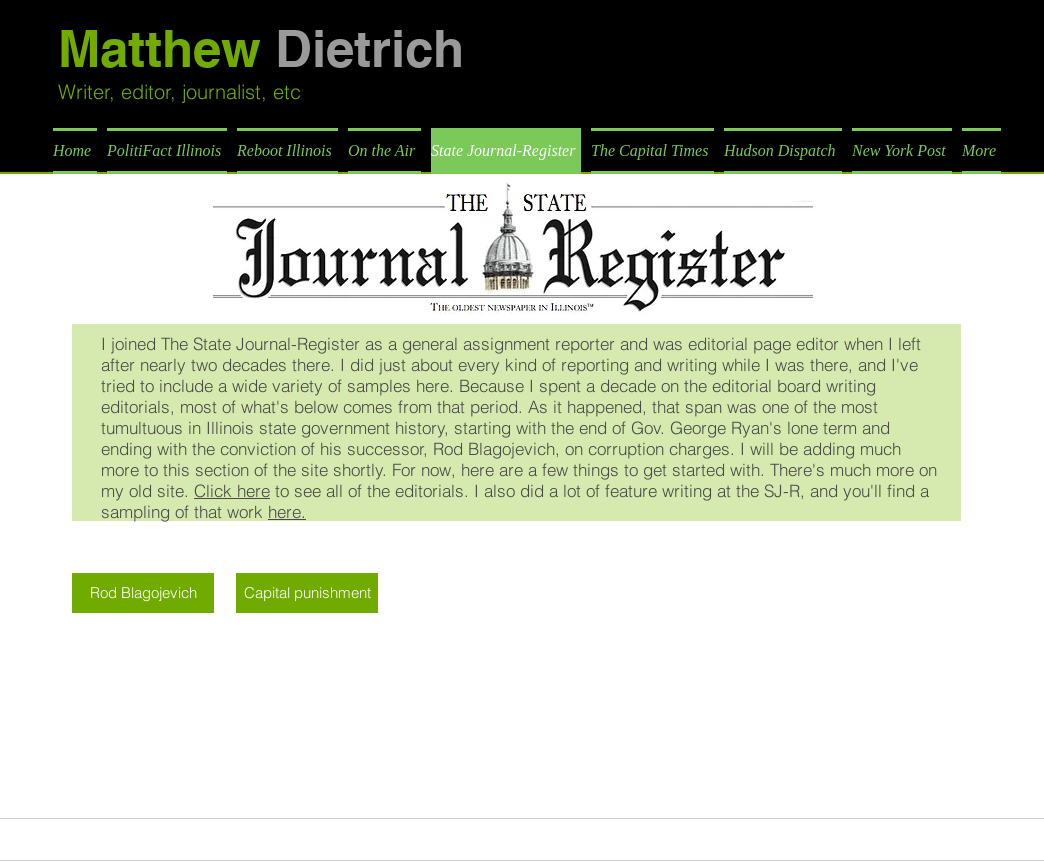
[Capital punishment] (307, 593)
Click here (232, 490)
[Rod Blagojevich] (143, 593)
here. (287, 511)
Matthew (261, 48)
